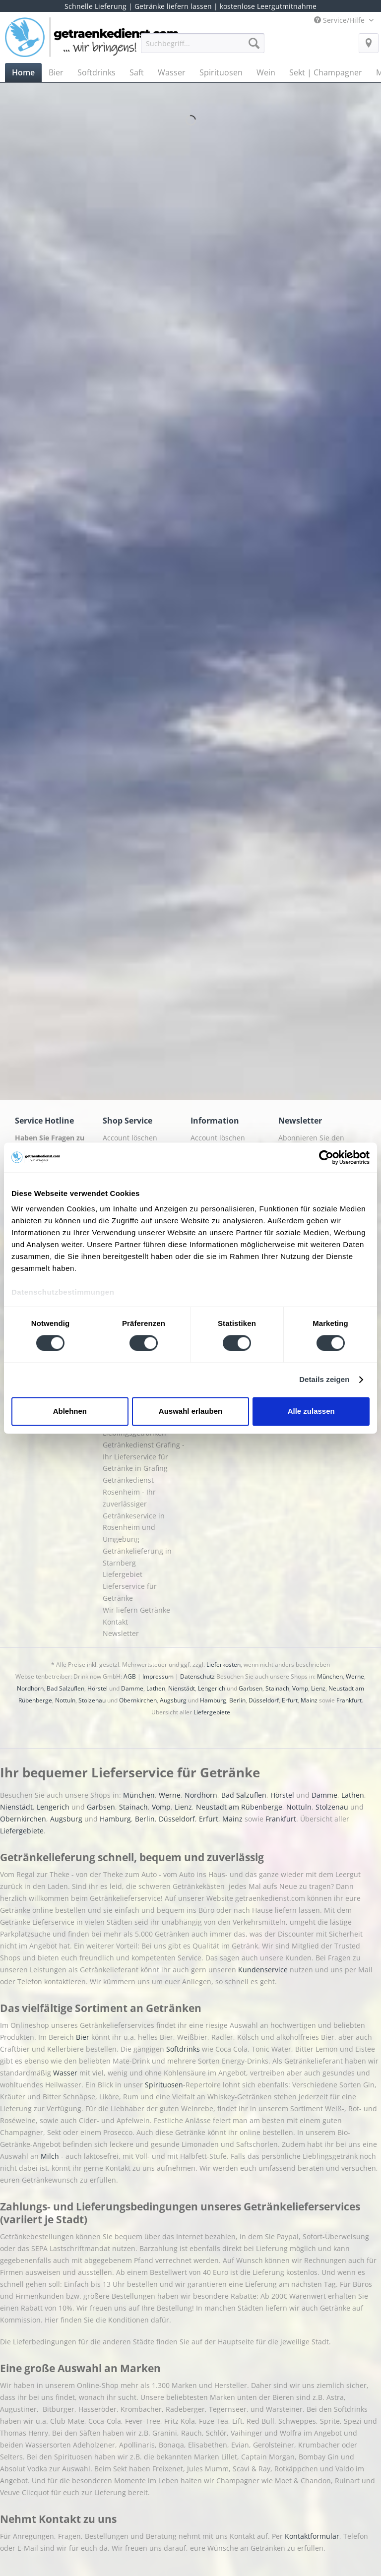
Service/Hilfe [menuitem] (340, 20)
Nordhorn (30, 1688)
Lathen (155, 1688)
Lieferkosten (223, 1664)
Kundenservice (264, 1969)
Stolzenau (92, 1700)
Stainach (277, 1688)
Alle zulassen (311, 1411)
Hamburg (213, 1700)
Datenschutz (197, 1676)
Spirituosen (164, 2084)
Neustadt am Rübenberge (239, 1807)
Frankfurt (349, 1700)
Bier (83, 2037)
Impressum (158, 1676)
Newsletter (121, 1633)
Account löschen (130, 1137)
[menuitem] (203, 48)
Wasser (66, 2072)
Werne (355, 1676)
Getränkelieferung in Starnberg (137, 1557)
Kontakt (115, 1622)
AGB (130, 1676)
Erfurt (290, 1700)
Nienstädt (181, 1688)
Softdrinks (184, 2049)
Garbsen (250, 1688)
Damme (132, 1688)
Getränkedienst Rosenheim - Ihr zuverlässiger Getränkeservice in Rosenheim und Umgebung (134, 1509)
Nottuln (65, 1700)
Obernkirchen (138, 1700)
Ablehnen (70, 1411)
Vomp (300, 1688)
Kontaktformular (312, 2536)
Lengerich (211, 1688)
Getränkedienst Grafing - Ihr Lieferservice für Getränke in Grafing (144, 1456)
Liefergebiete (211, 1712)
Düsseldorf (264, 1700)
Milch (50, 2156)
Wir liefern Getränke (136, 1610)
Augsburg (173, 1700)
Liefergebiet (122, 1574)
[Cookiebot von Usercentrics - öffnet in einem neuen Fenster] (326, 1157)
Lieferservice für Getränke (130, 1592)
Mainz (309, 1700)
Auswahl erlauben (190, 1411)
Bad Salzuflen (65, 1688)
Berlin (237, 1700)
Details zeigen (324, 1380)
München (330, 1676)
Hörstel (97, 1688)
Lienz (318, 1688)
